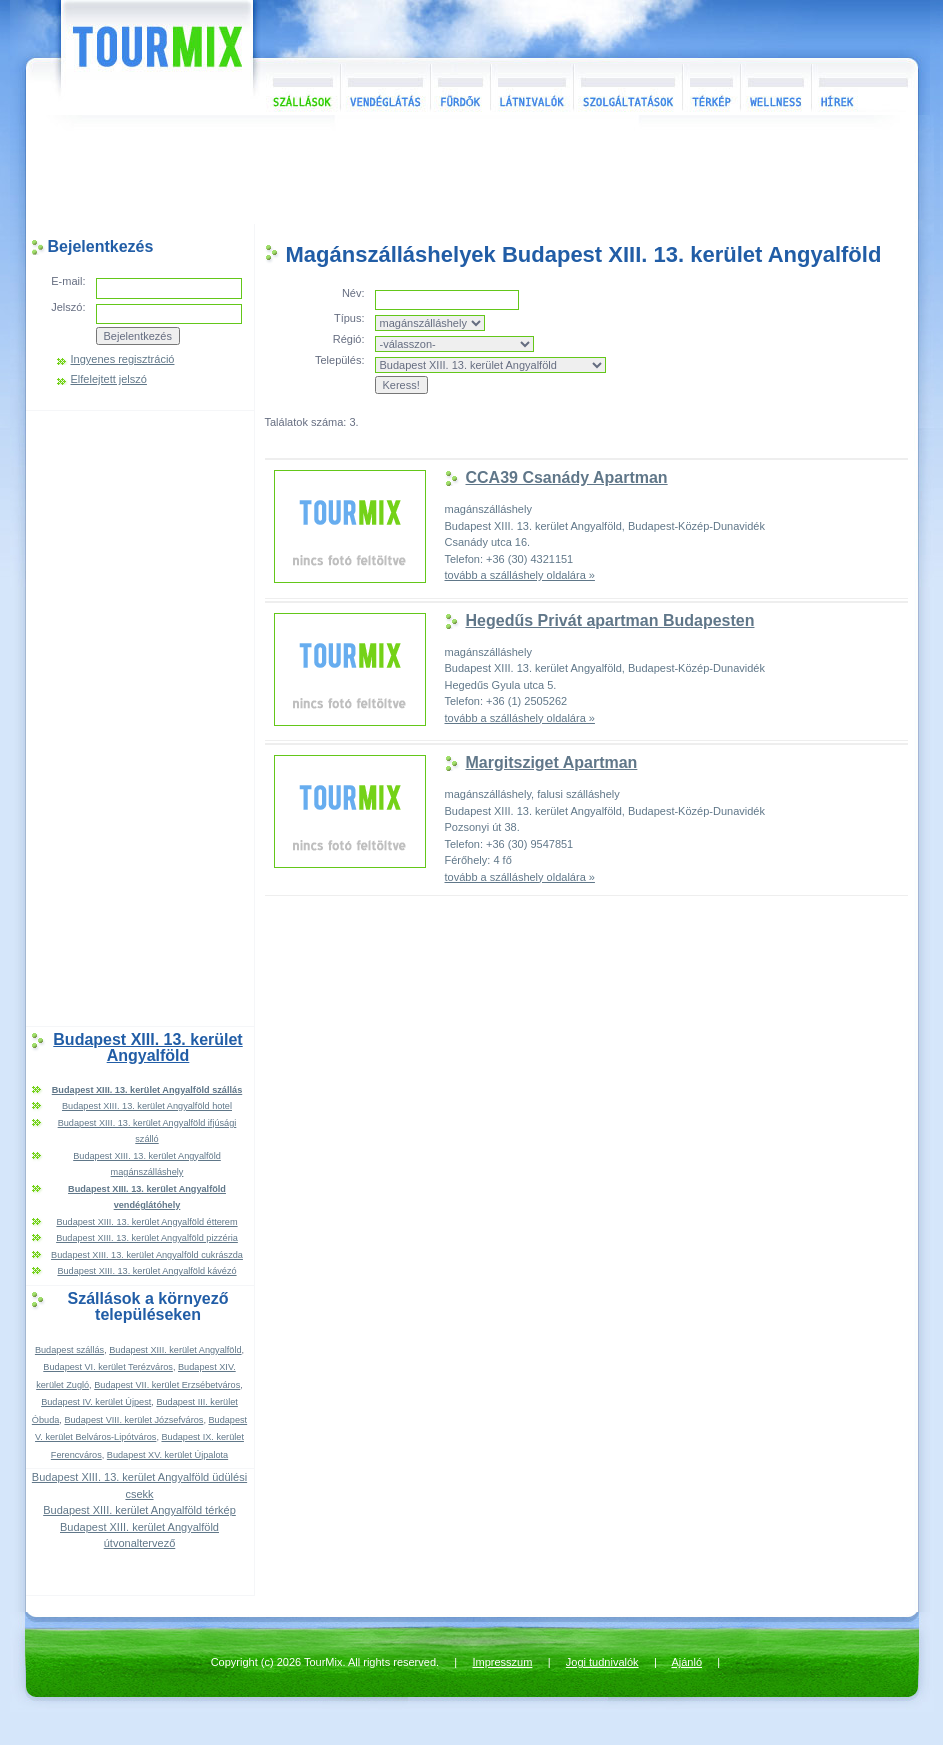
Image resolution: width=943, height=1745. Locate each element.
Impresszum (503, 1662)
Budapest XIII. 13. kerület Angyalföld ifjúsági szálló (147, 1131)
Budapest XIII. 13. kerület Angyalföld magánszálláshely (147, 1164)
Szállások (296, 86)
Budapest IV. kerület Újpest (96, 1402)
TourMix (135, 57)
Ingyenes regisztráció (123, 359)
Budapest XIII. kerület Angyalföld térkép (139, 1510)
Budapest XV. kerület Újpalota (167, 1455)
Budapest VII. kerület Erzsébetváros (167, 1385)
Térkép (711, 86)
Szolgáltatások (627, 86)
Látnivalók (531, 86)
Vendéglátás (385, 86)
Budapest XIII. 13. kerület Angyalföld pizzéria (147, 1238)
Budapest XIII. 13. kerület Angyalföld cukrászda (147, 1255)
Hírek (862, 86)
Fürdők (460, 86)
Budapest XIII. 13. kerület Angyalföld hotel (147, 1106)
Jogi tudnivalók (602, 1662)
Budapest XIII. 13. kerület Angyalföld (147, 1048)
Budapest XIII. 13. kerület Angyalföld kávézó (146, 1271)
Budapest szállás (69, 1350)
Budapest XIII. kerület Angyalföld (175, 1350)
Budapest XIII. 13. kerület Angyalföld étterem (146, 1222)
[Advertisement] (472, 174)
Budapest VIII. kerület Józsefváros (133, 1420)
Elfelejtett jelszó (109, 379)
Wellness (775, 86)
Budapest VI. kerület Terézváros (108, 1367)
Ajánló (686, 1662)
